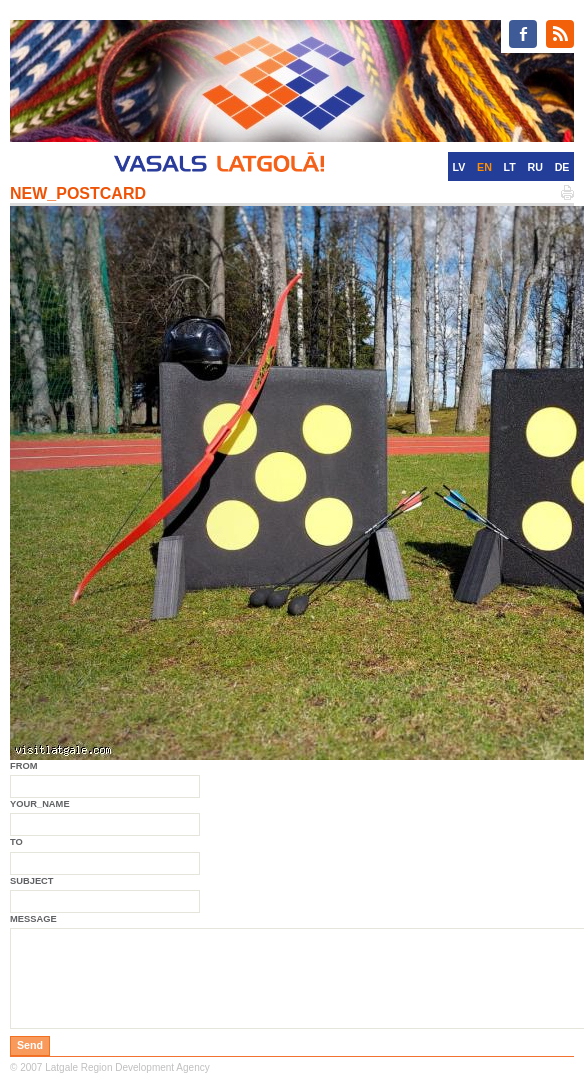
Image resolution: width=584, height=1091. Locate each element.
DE (562, 167)
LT (510, 167)
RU (535, 167)
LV (459, 167)
